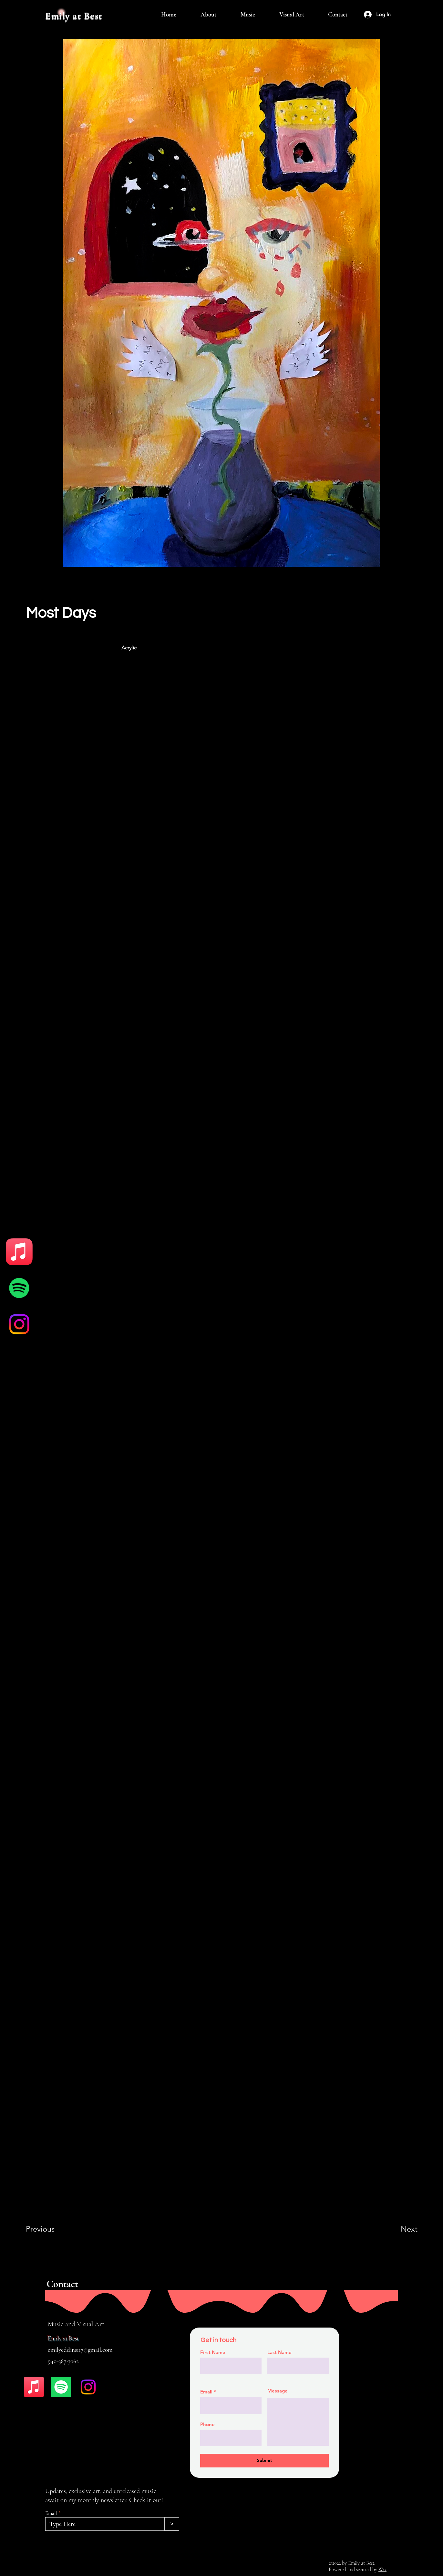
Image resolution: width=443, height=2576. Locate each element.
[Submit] (264, 2460)
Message (277, 2390)
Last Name (279, 2352)
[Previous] (49, 2229)
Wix (382, 2569)
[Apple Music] (19, 1251)
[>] (172, 2524)
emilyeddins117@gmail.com (80, 2349)
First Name (212, 2352)
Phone (207, 2424)
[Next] (396, 2229)
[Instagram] (19, 1324)
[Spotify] (19, 1288)
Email (51, 2513)
